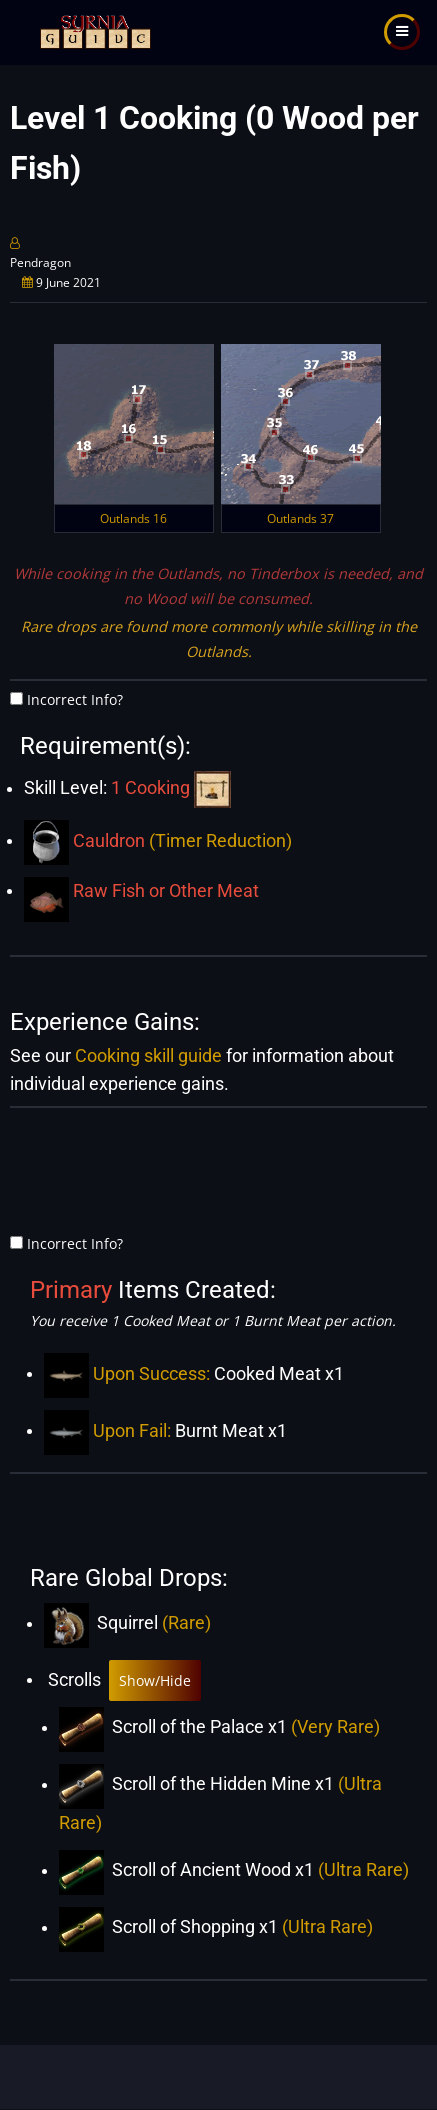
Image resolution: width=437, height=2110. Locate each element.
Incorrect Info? (75, 699)
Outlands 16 (133, 518)
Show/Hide (155, 1680)
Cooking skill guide (148, 1055)
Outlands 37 (300, 518)
